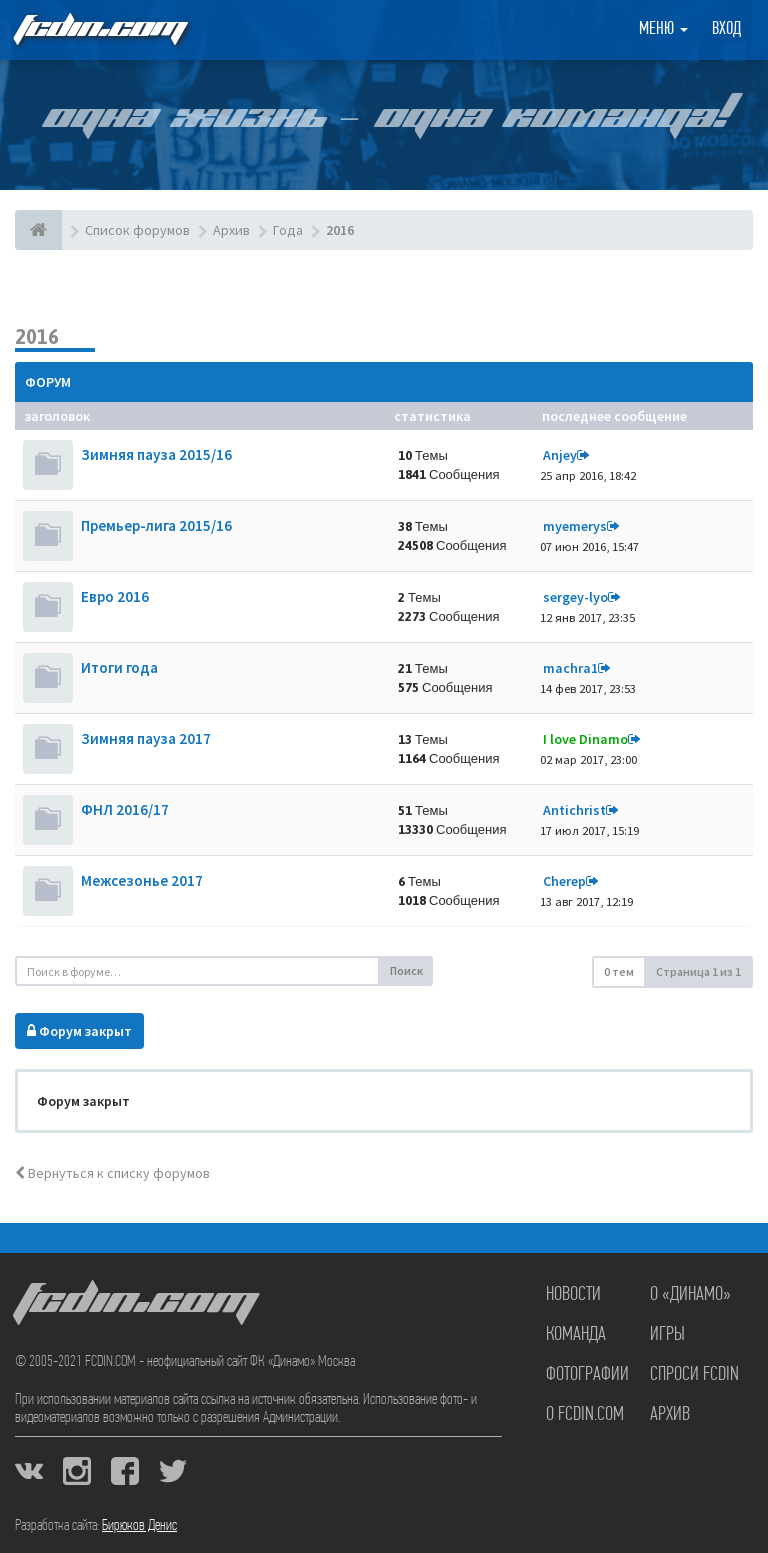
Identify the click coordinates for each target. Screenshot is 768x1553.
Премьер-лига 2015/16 (156, 525)
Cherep (564, 881)
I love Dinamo (585, 739)
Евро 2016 (115, 596)
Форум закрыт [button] (79, 1031)
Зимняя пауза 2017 (146, 738)
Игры (667, 1335)
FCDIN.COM (99, 29)
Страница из (698, 971)
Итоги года (119, 667)
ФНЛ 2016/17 (125, 809)
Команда (576, 1335)
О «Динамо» (690, 1295)
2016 (37, 336)
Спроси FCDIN (694, 1375)
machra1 (570, 668)
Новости (573, 1295)
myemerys (575, 526)
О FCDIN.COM (585, 1415)
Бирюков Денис (139, 1526)
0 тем (619, 971)
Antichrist (574, 810)
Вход (726, 29)
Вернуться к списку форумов (112, 1173)
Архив (670, 1415)
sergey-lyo (575, 597)
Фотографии (587, 1375)
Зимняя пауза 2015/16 (156, 454)
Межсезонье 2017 (142, 880)
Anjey (560, 455)
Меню (663, 29)
